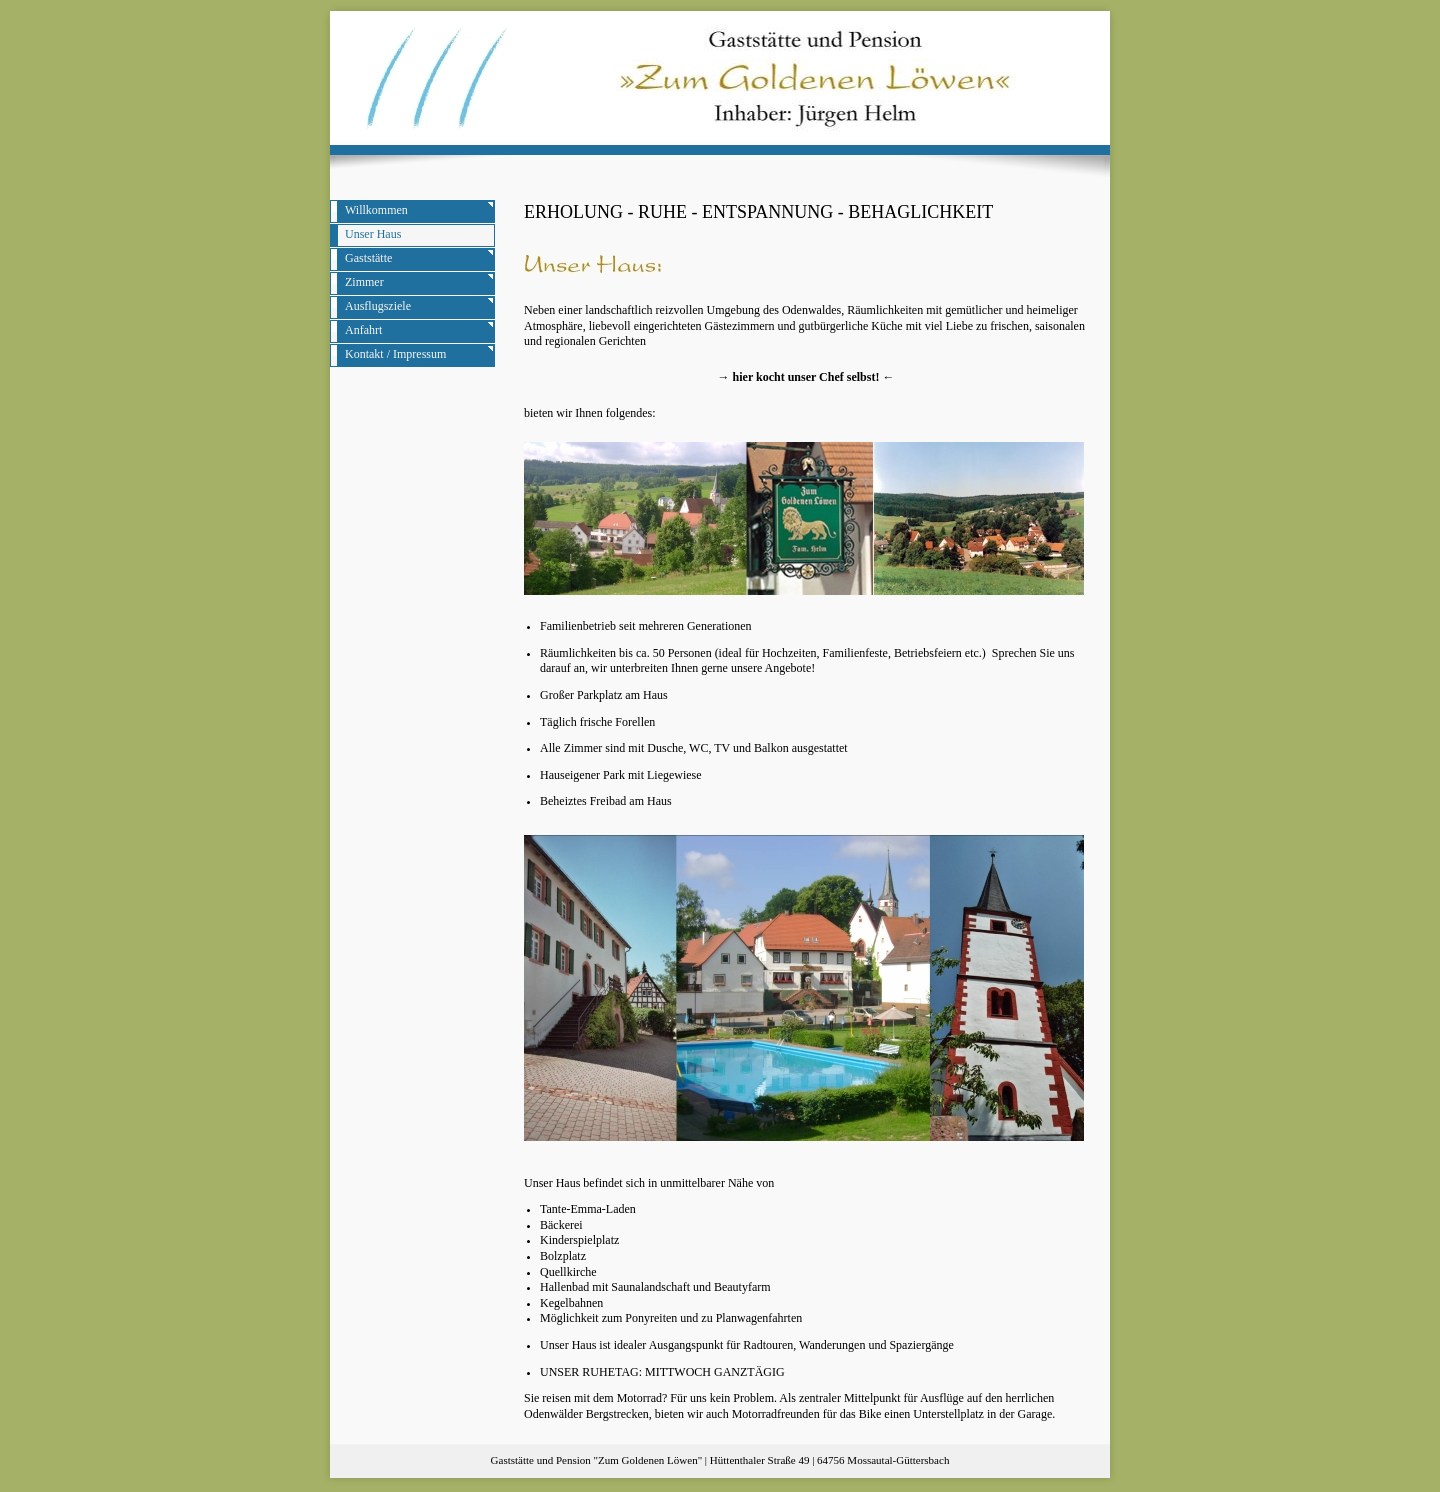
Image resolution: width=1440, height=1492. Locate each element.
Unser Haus (373, 234)
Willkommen (376, 210)
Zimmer (364, 282)
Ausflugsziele (378, 306)
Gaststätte (368, 258)
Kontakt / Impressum (395, 354)
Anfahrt (363, 330)
